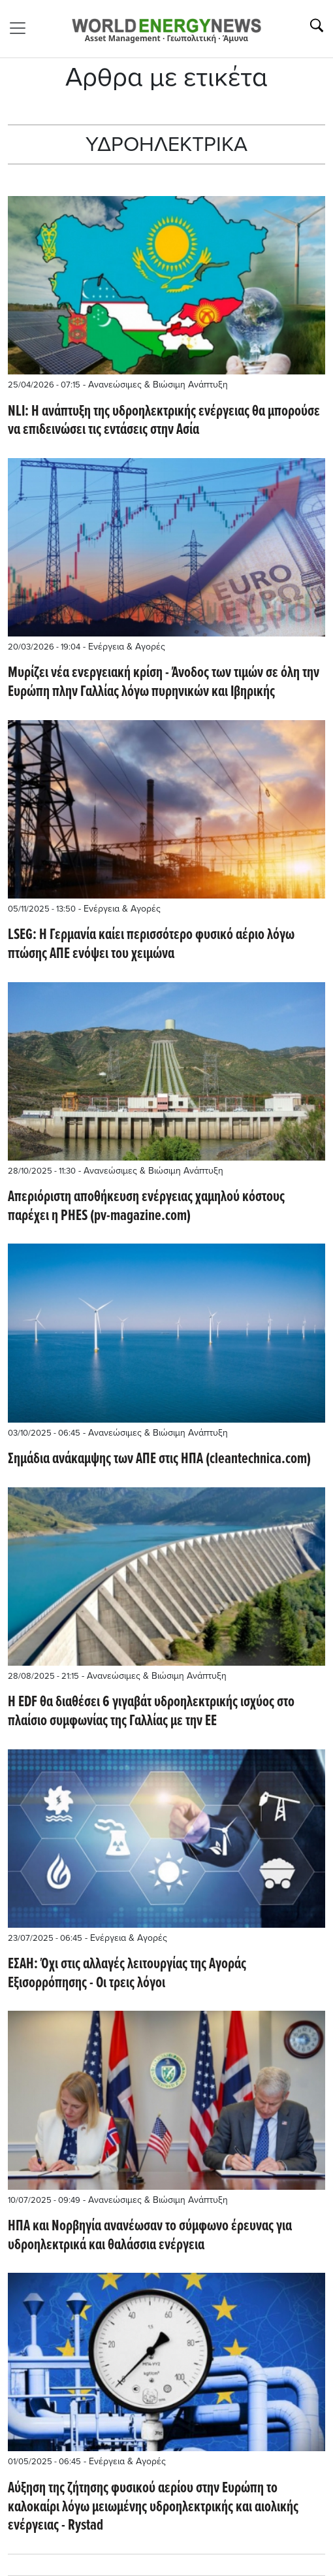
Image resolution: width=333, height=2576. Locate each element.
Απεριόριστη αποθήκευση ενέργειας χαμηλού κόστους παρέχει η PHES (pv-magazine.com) (146, 1206)
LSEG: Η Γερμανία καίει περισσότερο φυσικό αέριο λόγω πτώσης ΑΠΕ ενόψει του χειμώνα (151, 944)
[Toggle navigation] (21, 28)
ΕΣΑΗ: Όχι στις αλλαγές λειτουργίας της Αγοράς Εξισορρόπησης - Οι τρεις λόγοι (127, 1973)
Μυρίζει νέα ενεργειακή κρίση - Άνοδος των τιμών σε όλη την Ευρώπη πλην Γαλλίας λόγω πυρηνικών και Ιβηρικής (163, 682)
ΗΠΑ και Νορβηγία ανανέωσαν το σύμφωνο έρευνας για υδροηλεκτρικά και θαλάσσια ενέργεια (150, 2235)
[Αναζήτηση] (317, 25)
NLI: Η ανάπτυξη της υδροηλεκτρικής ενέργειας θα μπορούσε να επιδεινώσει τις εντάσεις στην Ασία (164, 421)
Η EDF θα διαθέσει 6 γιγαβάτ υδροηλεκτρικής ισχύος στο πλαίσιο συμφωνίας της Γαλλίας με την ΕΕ (151, 1711)
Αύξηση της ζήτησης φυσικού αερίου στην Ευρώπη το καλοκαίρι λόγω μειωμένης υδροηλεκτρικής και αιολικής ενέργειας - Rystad (153, 2507)
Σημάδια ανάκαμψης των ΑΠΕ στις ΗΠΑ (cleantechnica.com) (159, 1459)
